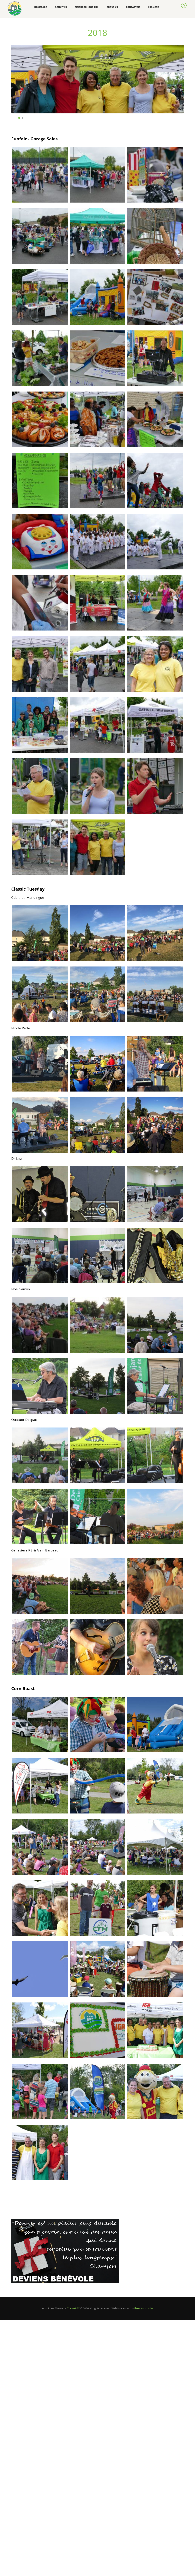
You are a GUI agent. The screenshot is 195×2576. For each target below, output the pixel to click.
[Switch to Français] (154, 7)
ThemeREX (73, 2308)
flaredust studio (143, 2308)
